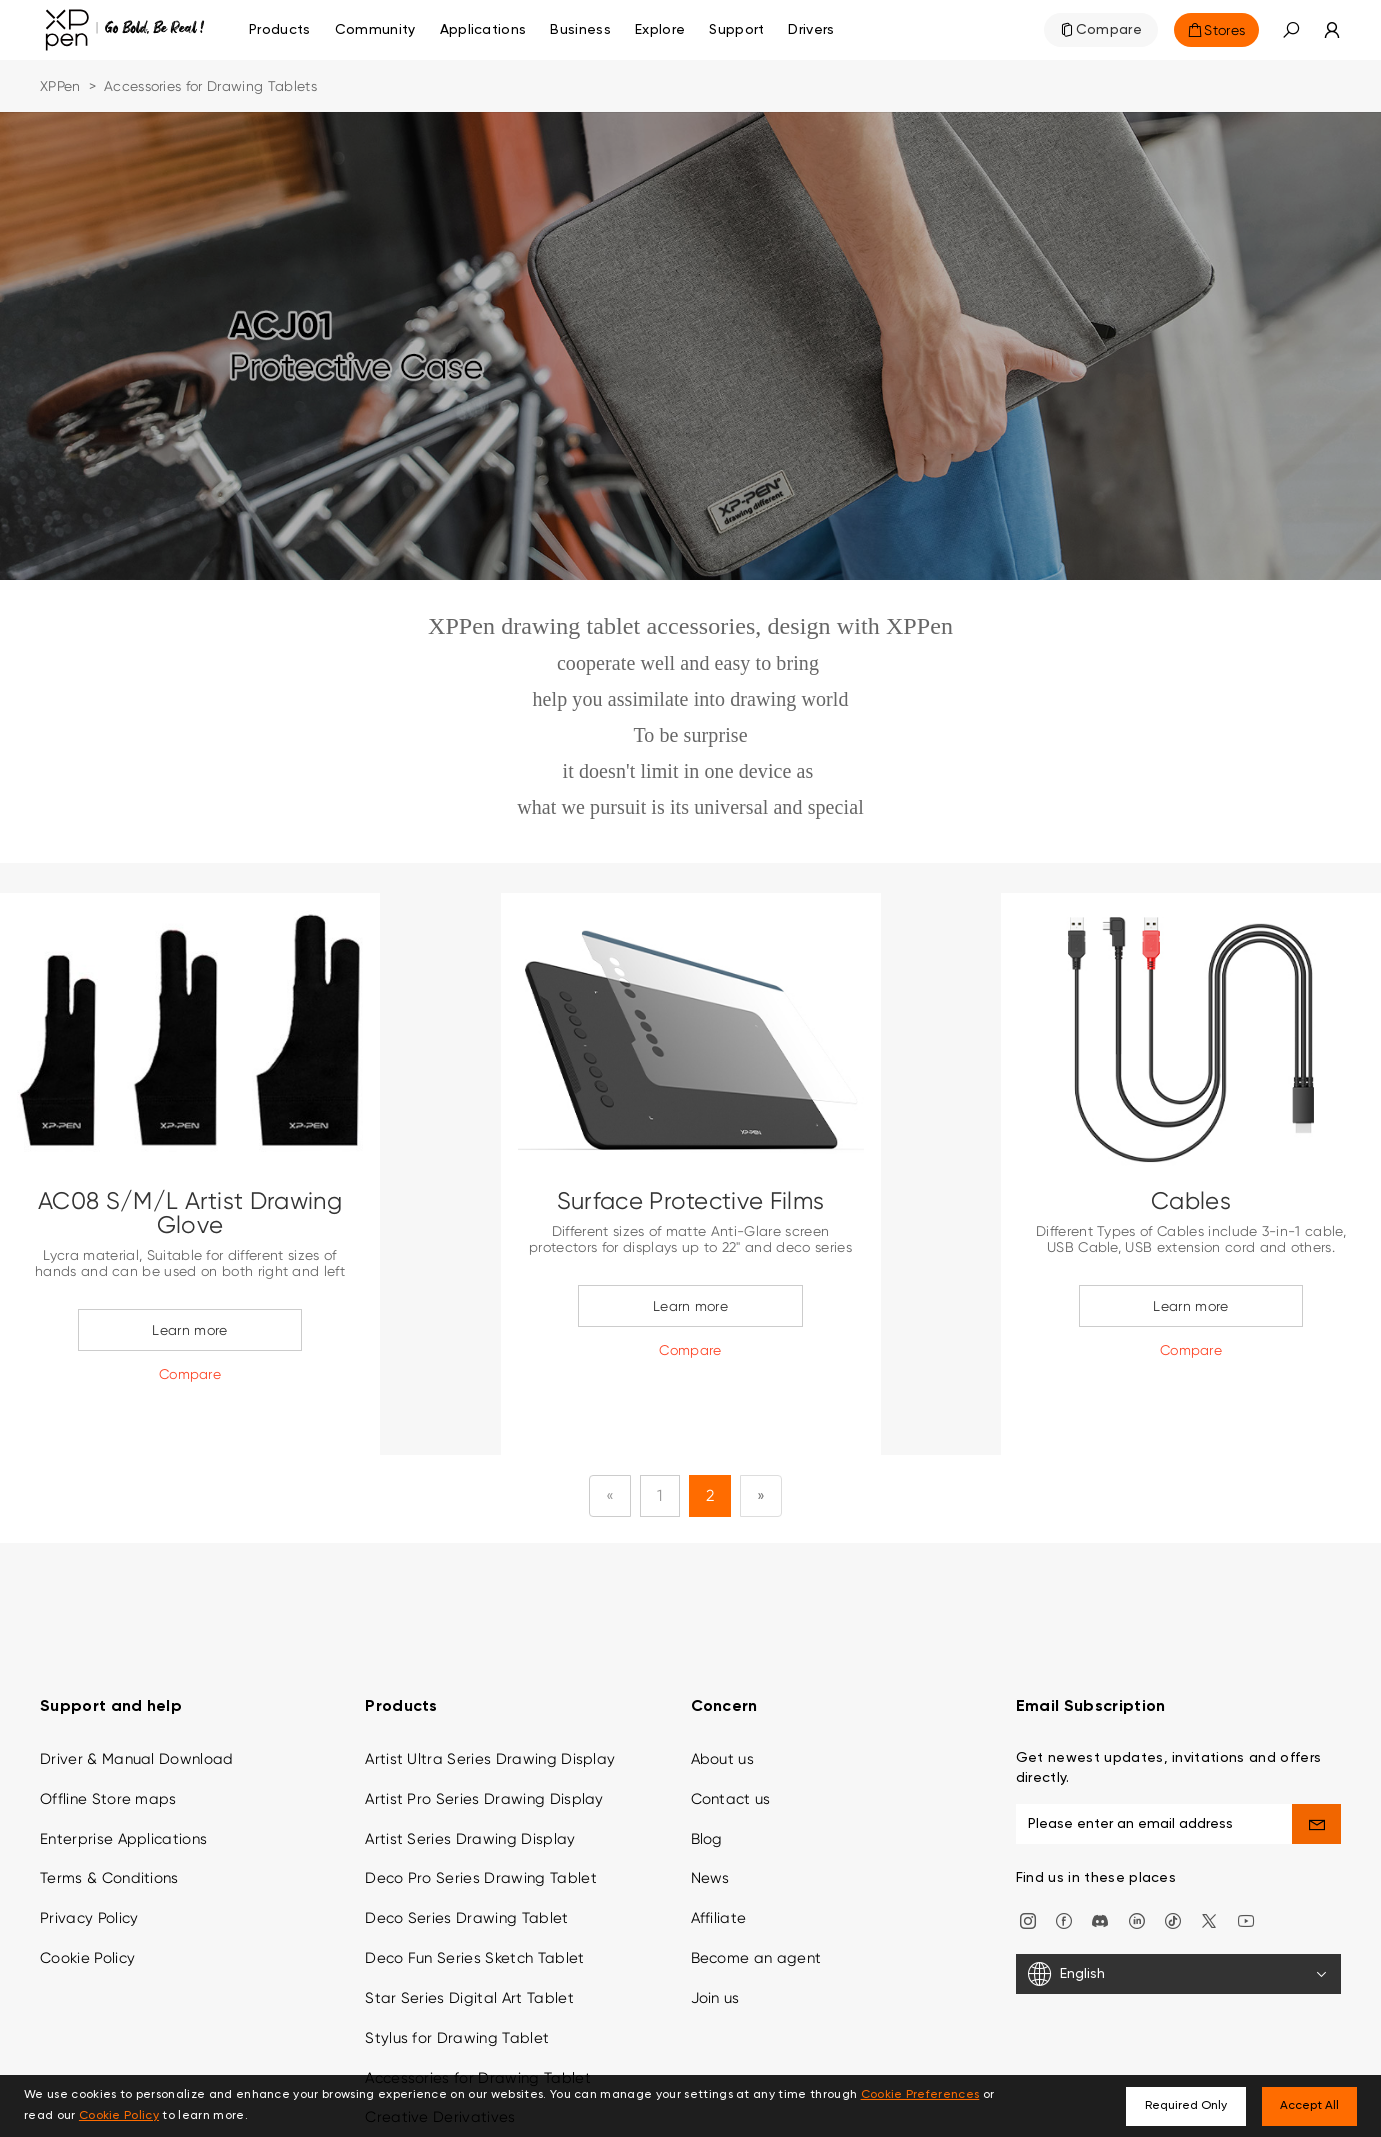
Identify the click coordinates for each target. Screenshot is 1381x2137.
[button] (1291, 30)
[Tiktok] (1173, 1854)
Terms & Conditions (109, 1814)
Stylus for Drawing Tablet (457, 1973)
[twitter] (1209, 1854)
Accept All (1309, 2106)
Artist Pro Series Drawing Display (484, 1734)
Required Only (1186, 2106)
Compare (1109, 30)
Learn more (189, 1330)
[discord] (1100, 1854)
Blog (707, 1774)
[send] (1316, 1759)
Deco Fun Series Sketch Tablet (474, 1894)
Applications (483, 30)
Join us (715, 1933)
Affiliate (719, 1854)
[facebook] (1064, 1854)
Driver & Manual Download (137, 1694)
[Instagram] (1028, 1854)
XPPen (60, 86)
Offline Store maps (108, 1734)
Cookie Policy (87, 1894)
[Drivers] (811, 30)
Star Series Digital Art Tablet (469, 1933)
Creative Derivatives (440, 2053)
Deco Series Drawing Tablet (466, 1854)
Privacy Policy (89, 1854)
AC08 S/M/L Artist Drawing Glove (190, 1213)
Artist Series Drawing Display (470, 1774)
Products (280, 30)
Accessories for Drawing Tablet (478, 2013)
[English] (1178, 1910)
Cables (1191, 1201)
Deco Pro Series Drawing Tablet (481, 1814)
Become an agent (756, 1894)
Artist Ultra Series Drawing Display (490, 1694)
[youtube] (1246, 1854)
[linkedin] (1137, 1854)
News (710, 1814)
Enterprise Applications (123, 1774)
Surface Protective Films (691, 1201)
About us (723, 1694)
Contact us (731, 1734)
